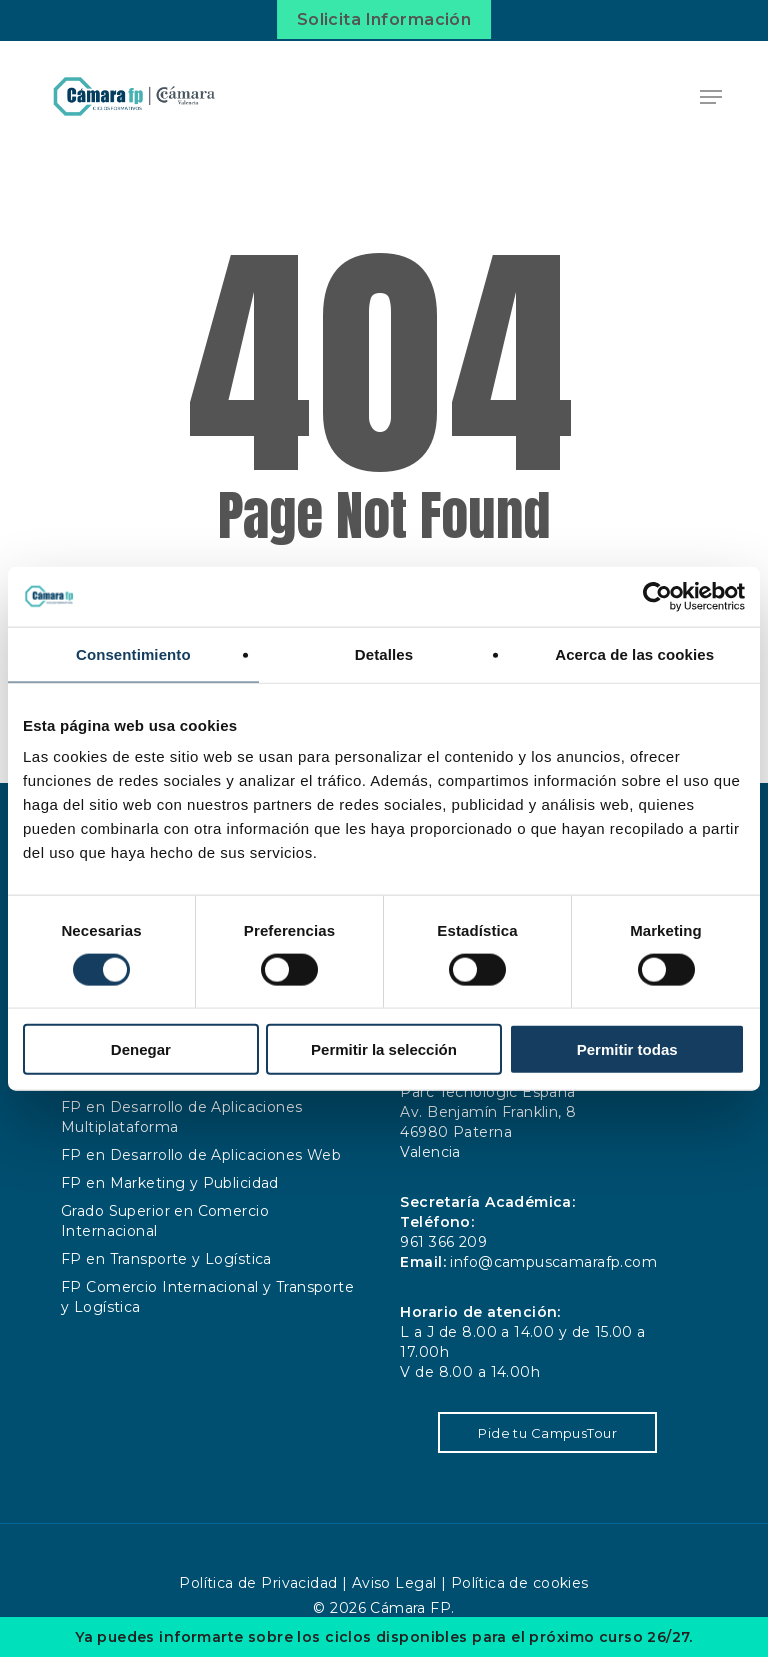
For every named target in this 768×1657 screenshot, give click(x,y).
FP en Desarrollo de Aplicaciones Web (201, 1155)
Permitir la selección (384, 1049)
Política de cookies (520, 1583)
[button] (711, 97)
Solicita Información (384, 19)
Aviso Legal (394, 1583)
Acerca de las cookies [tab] (634, 653)
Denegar (141, 1049)
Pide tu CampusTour (547, 1433)
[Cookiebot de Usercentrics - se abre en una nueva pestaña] (657, 596)
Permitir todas (627, 1049)
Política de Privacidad (258, 1583)
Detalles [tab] (384, 653)
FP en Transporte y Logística (166, 1259)
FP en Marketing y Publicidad (170, 1183)
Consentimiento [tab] (133, 653)
